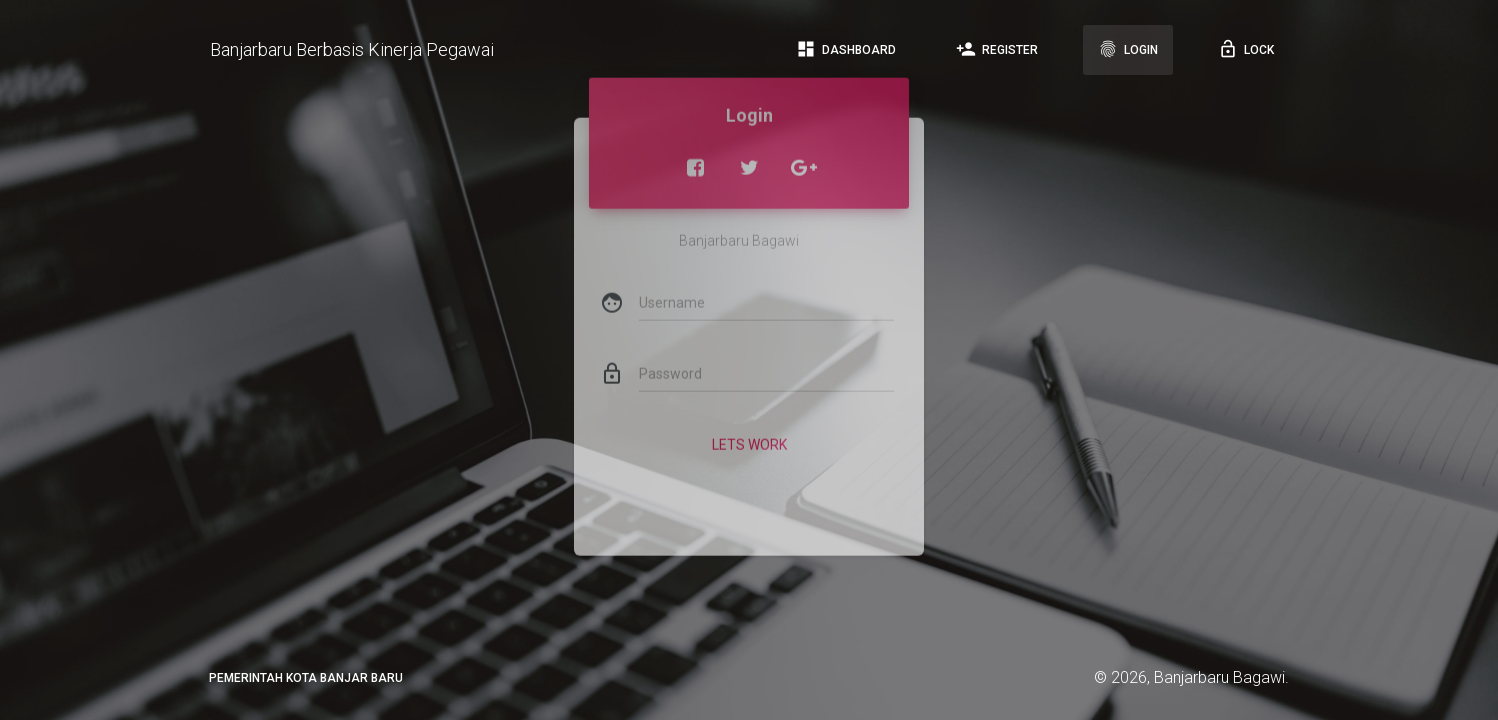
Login (1128, 49)
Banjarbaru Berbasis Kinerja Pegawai (352, 49)
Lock (1246, 49)
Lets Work (749, 428)
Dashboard (846, 49)
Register (997, 49)
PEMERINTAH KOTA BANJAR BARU (306, 678)
